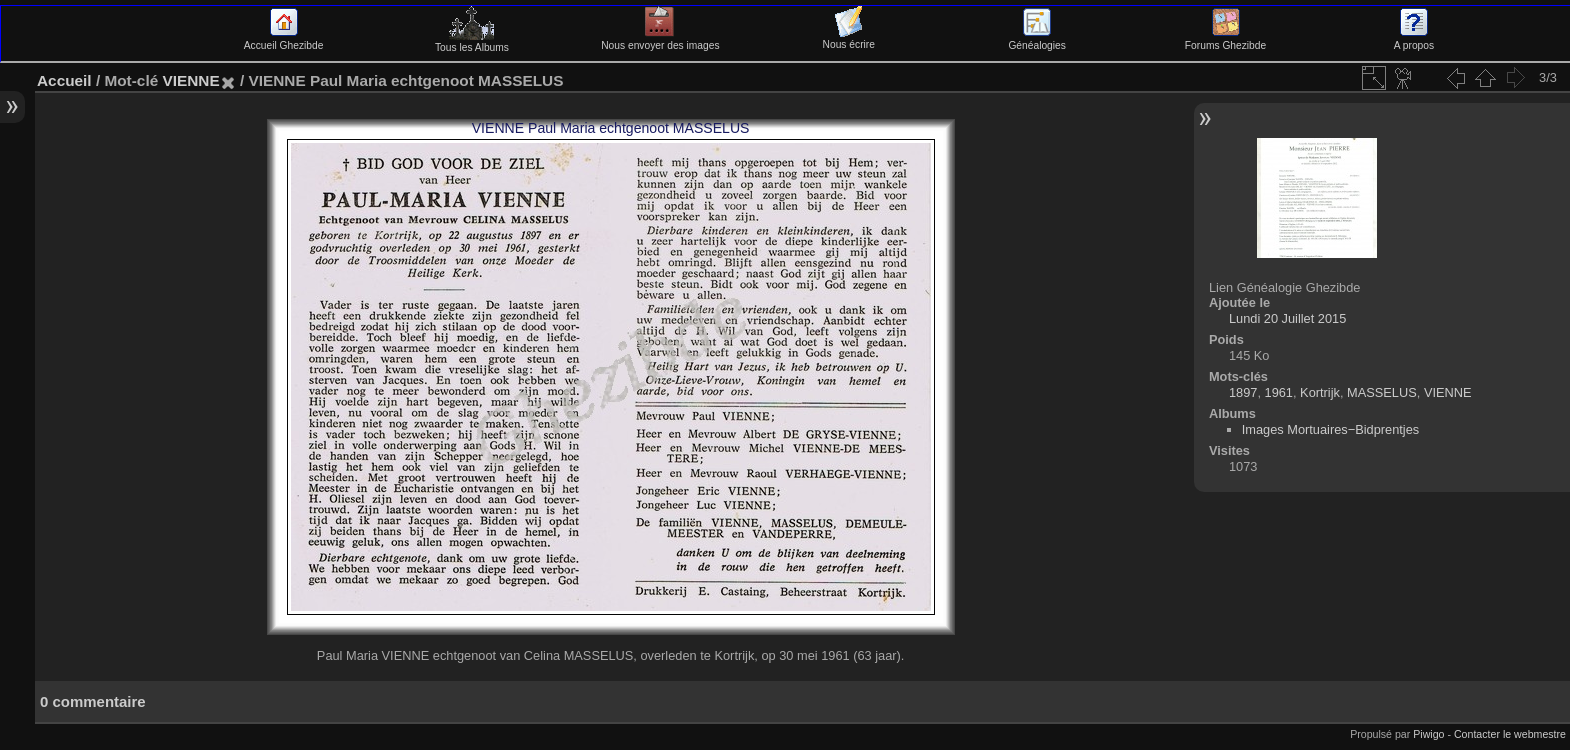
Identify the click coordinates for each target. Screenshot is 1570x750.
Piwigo (1428, 734)
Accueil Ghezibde (284, 40)
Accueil (64, 80)
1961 (1279, 392)
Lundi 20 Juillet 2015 (1287, 318)
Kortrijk (1320, 392)
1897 (1243, 392)
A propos (1414, 40)
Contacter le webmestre (1510, 734)
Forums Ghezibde (1225, 40)
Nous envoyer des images (660, 40)
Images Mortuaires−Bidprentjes (1330, 429)
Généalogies (1036, 40)
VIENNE (190, 80)
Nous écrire (849, 39)
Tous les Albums (472, 42)
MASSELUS (1382, 392)
